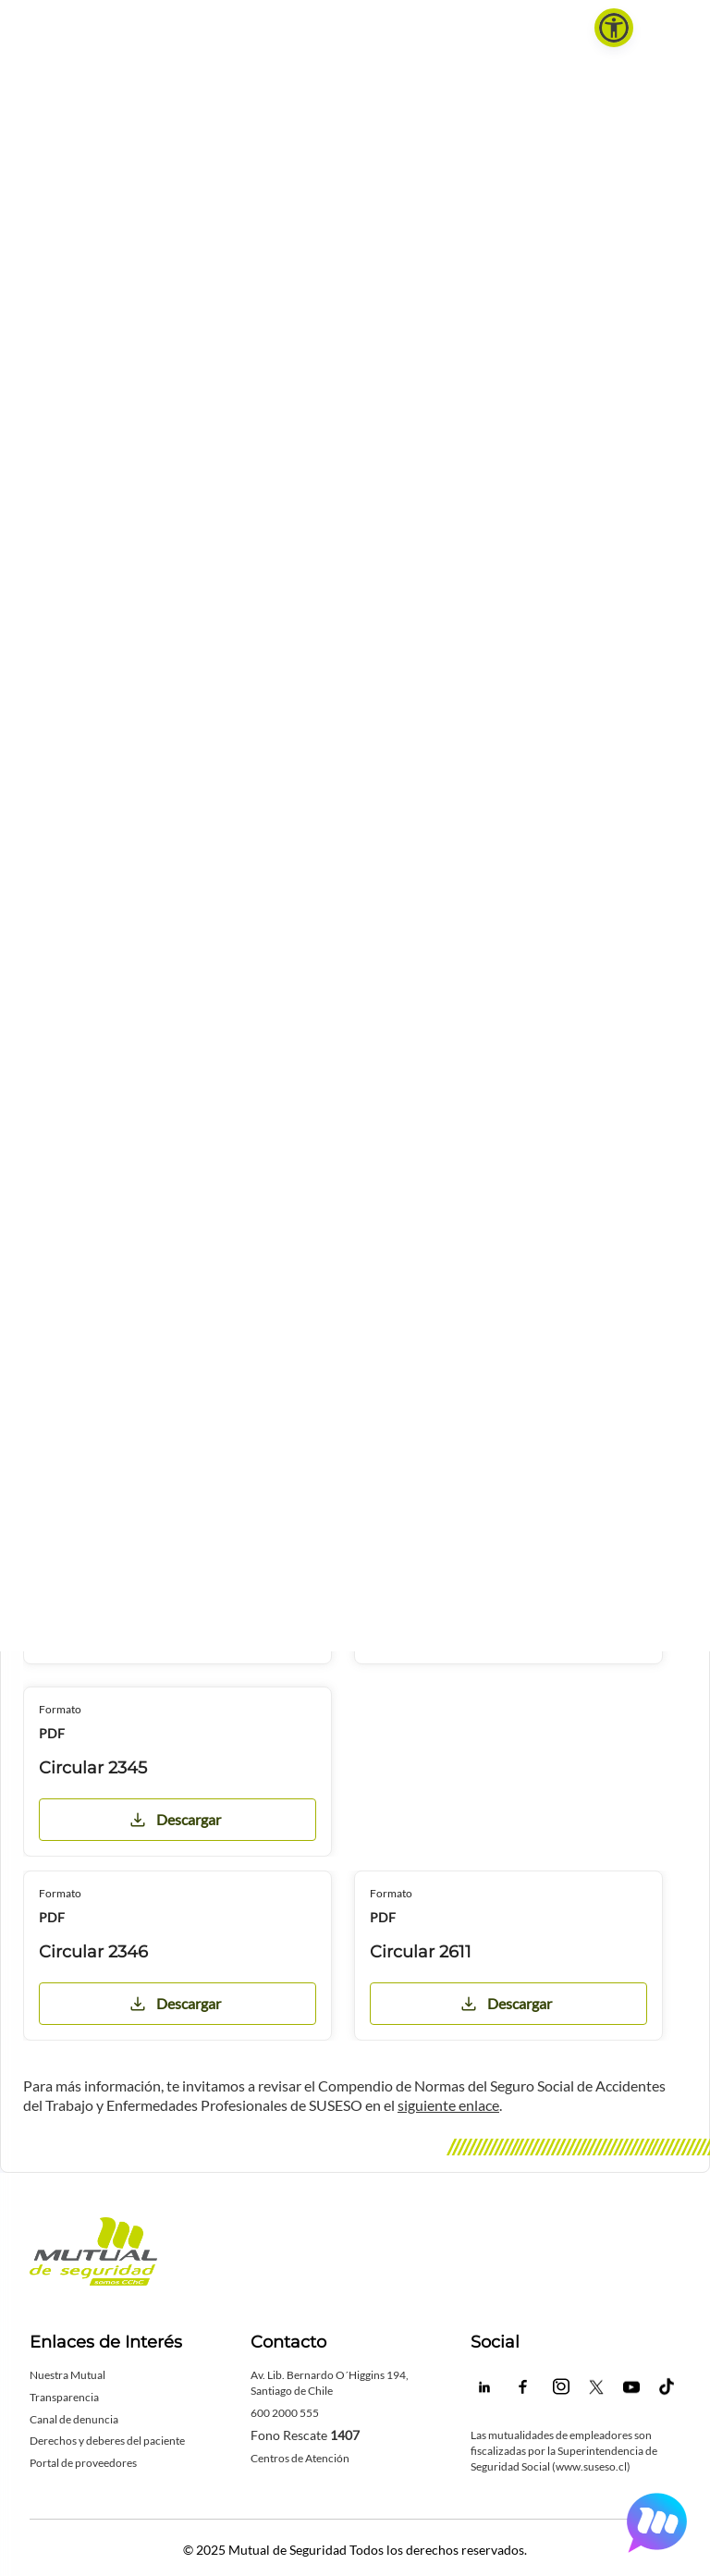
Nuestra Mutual (67, 2375)
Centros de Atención (300, 2458)
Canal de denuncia (74, 2419)
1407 (345, 2435)
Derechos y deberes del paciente (107, 2440)
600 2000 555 (285, 2413)
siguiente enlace (448, 2105)
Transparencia (64, 2397)
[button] (614, 28)
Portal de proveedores (83, 2463)
